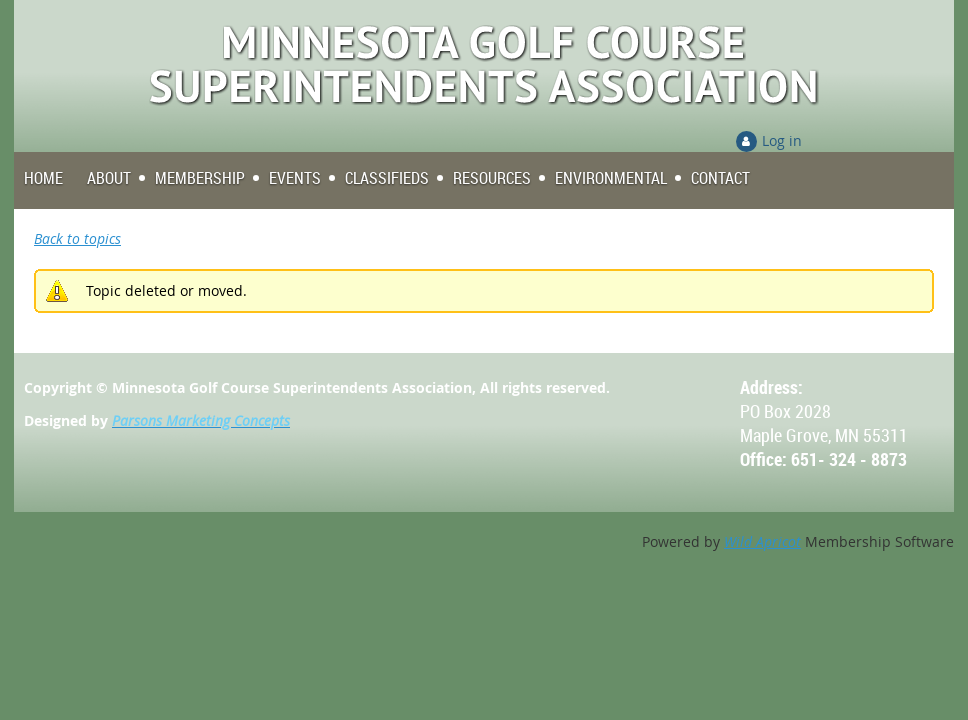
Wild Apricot (762, 541)
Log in (782, 140)
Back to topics (77, 238)
